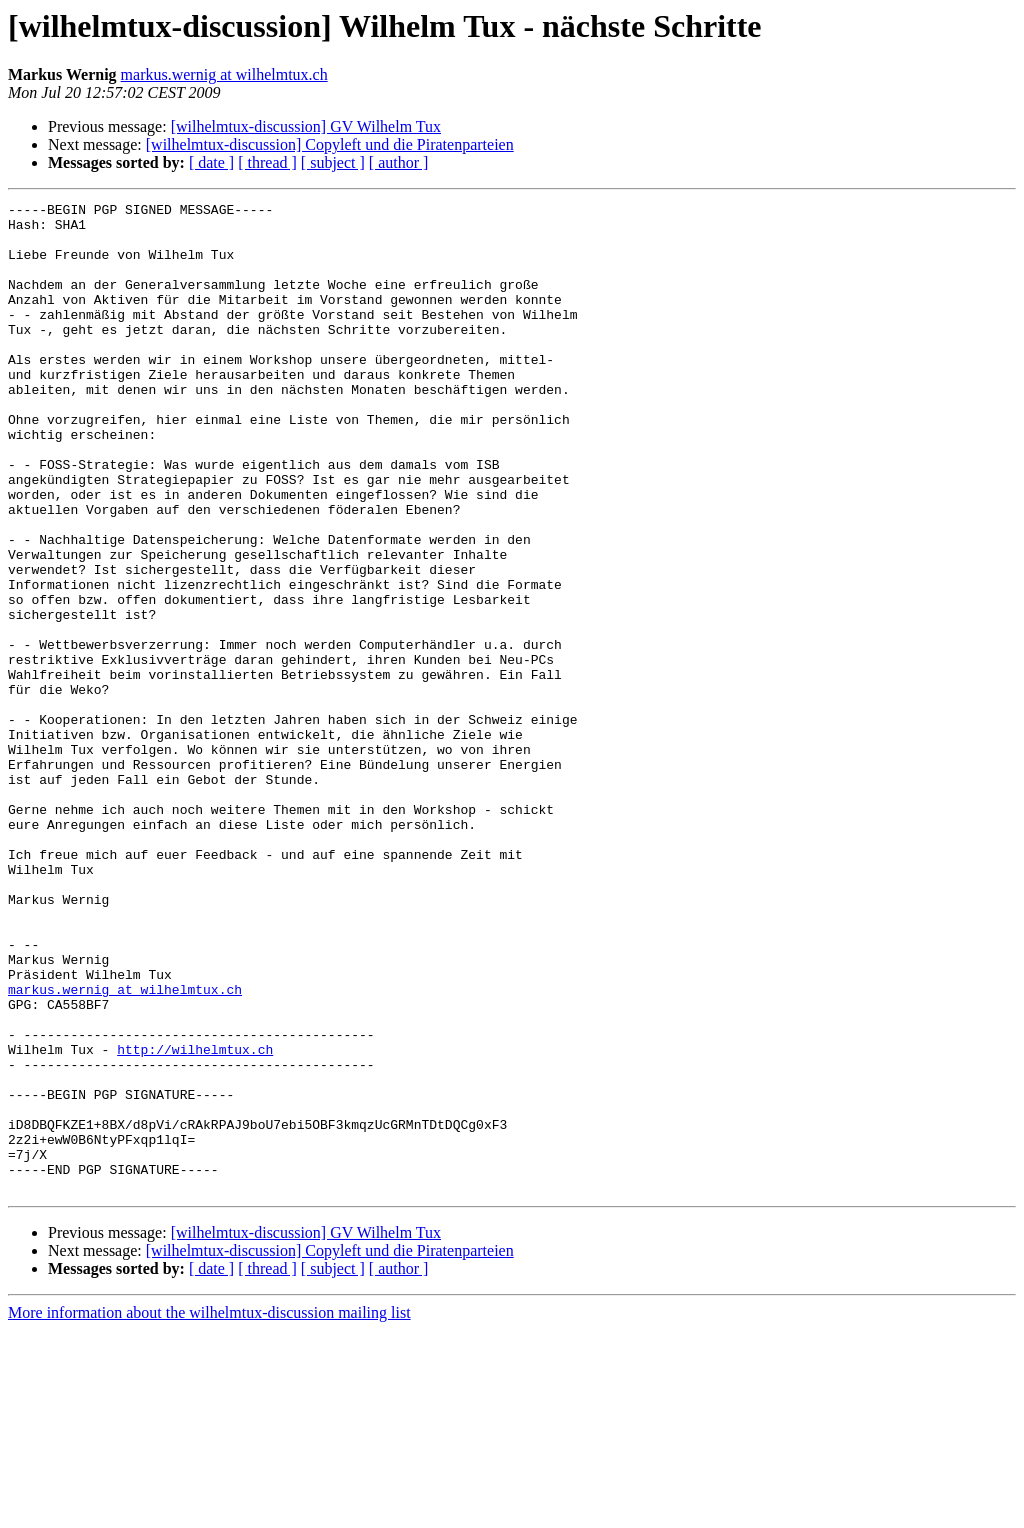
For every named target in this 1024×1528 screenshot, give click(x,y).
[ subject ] (333, 162)
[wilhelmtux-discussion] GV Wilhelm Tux (306, 126)
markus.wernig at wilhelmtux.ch (224, 74)
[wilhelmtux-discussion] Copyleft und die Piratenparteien (330, 144)
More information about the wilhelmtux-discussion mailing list (209, 1510)
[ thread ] (267, 162)
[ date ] (211, 162)
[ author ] (399, 162)
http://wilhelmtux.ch (195, 1220)
